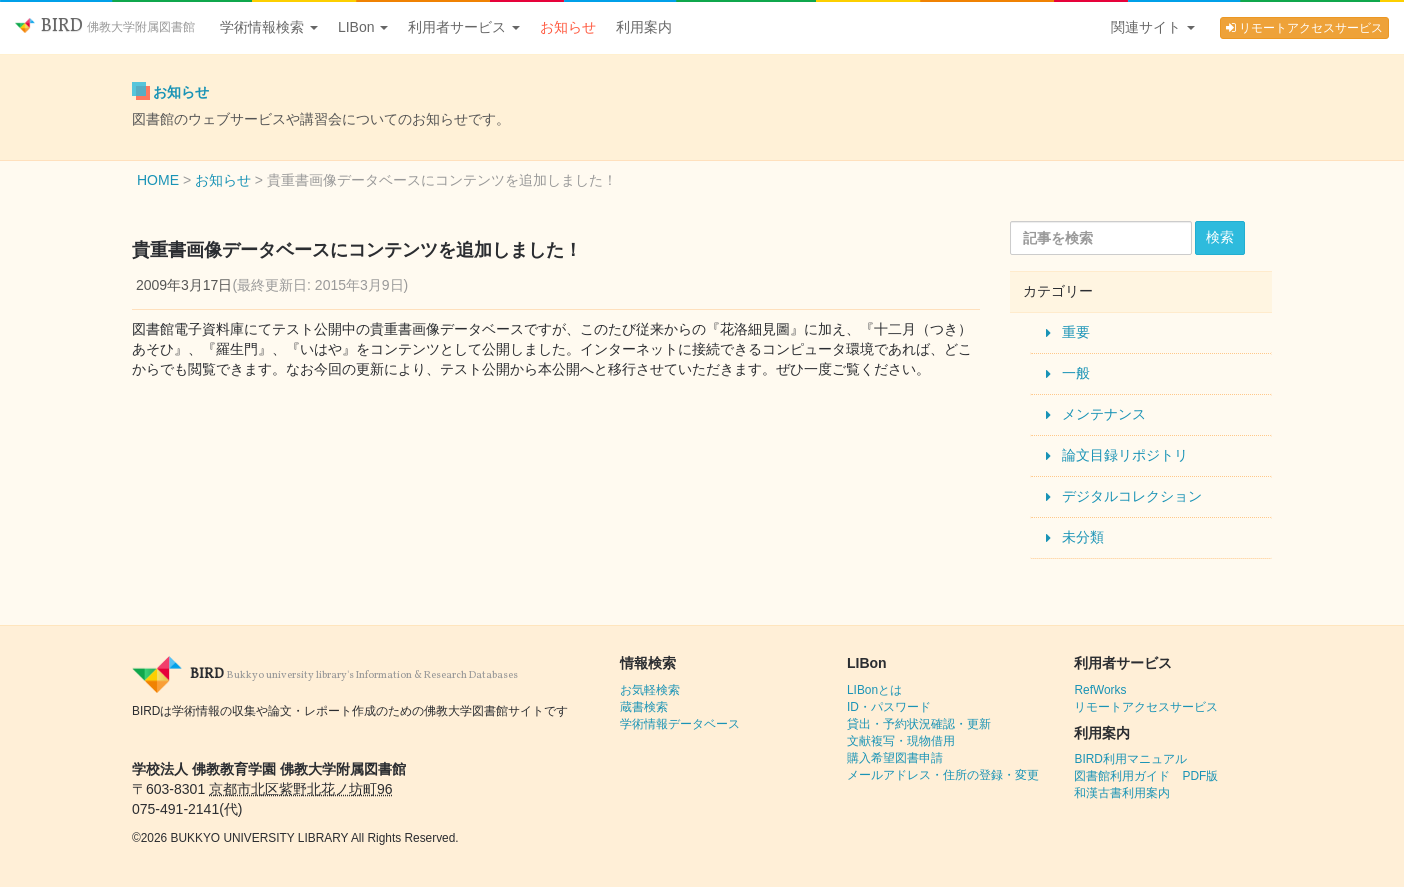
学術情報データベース (680, 724)
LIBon (363, 27)
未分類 (1083, 537)
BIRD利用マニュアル (1130, 759)
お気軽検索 (650, 690)
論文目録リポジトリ (1125, 455)
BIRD (105, 26)
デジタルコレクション (1132, 496)
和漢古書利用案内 (1122, 793)
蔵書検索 (644, 707)
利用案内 (644, 27)
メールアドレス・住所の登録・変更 (943, 775)
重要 (1076, 332)
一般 (1076, 373)
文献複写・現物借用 (901, 741)
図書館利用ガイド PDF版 (1146, 776)
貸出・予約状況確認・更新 (919, 724)
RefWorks (1100, 690)
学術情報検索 (269, 27)
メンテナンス (1104, 414)
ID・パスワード (889, 707)
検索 (1220, 237)
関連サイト (1153, 27)
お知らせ (568, 27)
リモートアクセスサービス (1304, 28)
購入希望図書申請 (895, 758)
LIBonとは (874, 690)
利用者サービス (464, 27)
